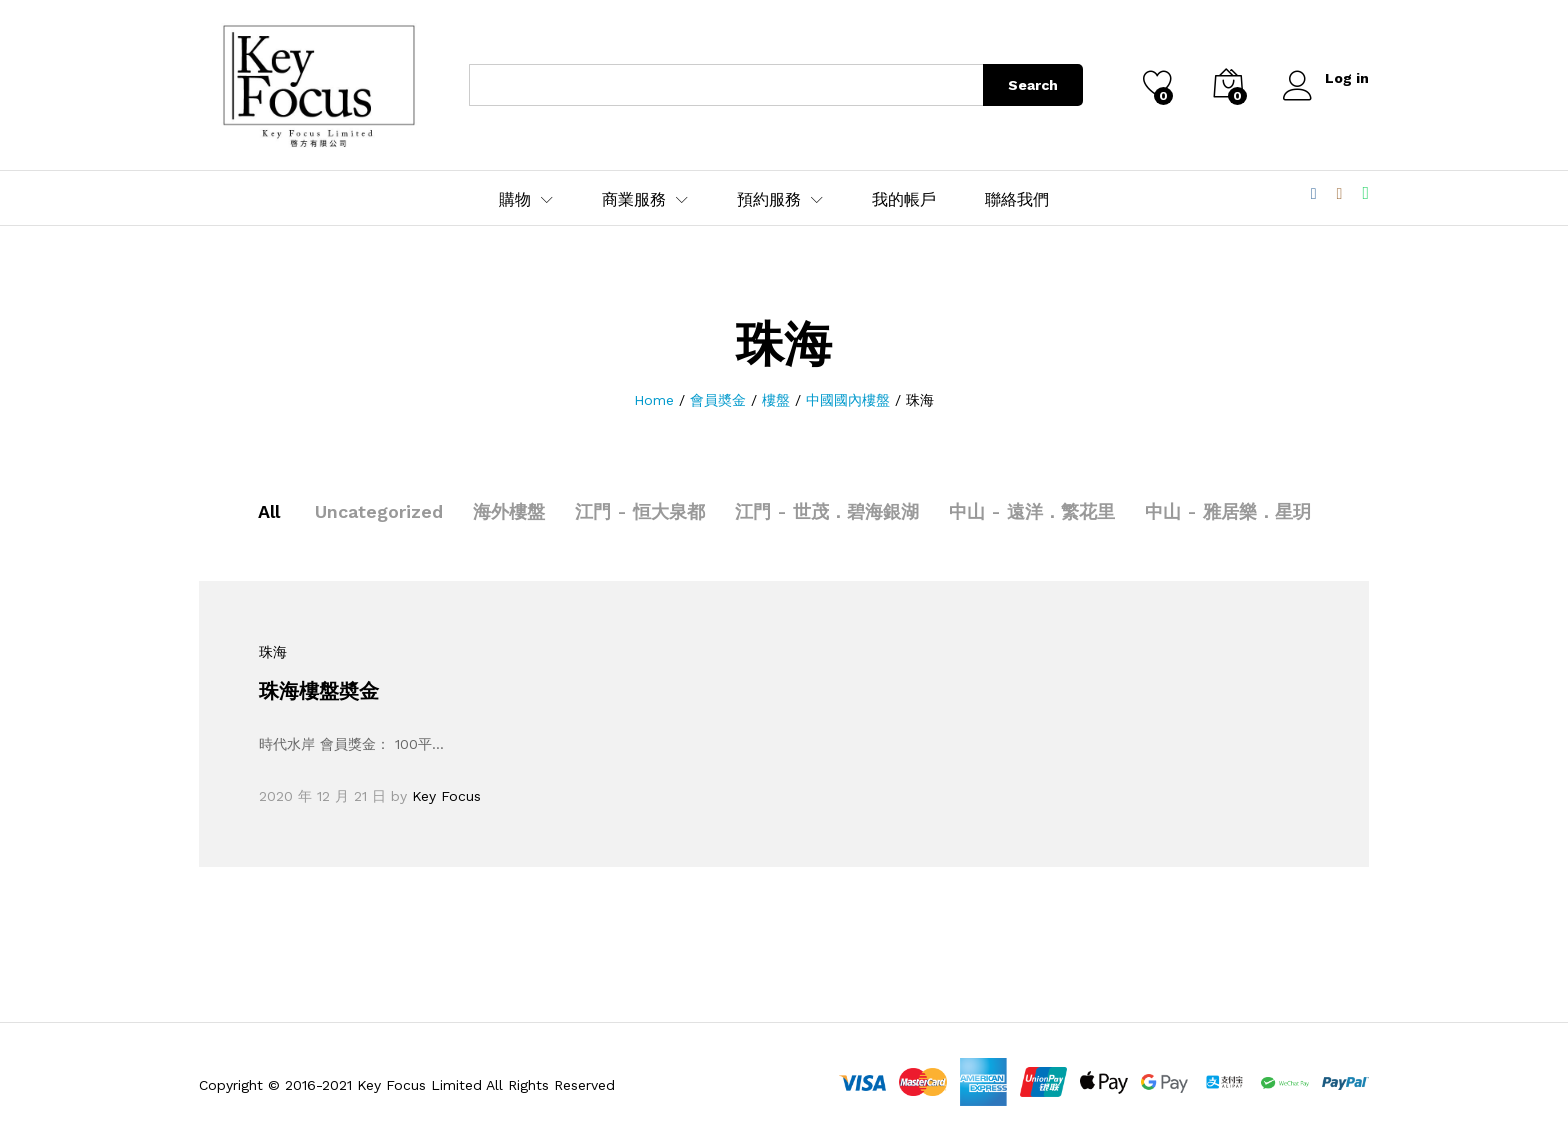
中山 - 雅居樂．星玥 (1228, 511)
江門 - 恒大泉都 (640, 511)
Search (1033, 85)
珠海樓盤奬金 (319, 691)
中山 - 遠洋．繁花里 (1032, 511)
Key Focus (446, 796)
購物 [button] (515, 200)
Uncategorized (379, 511)
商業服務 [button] (634, 200)
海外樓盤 (509, 511)
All (269, 511)
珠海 (273, 652)
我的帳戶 (904, 200)
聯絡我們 (1017, 200)
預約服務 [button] (769, 200)
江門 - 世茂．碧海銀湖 (827, 511)
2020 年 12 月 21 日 (322, 796)
